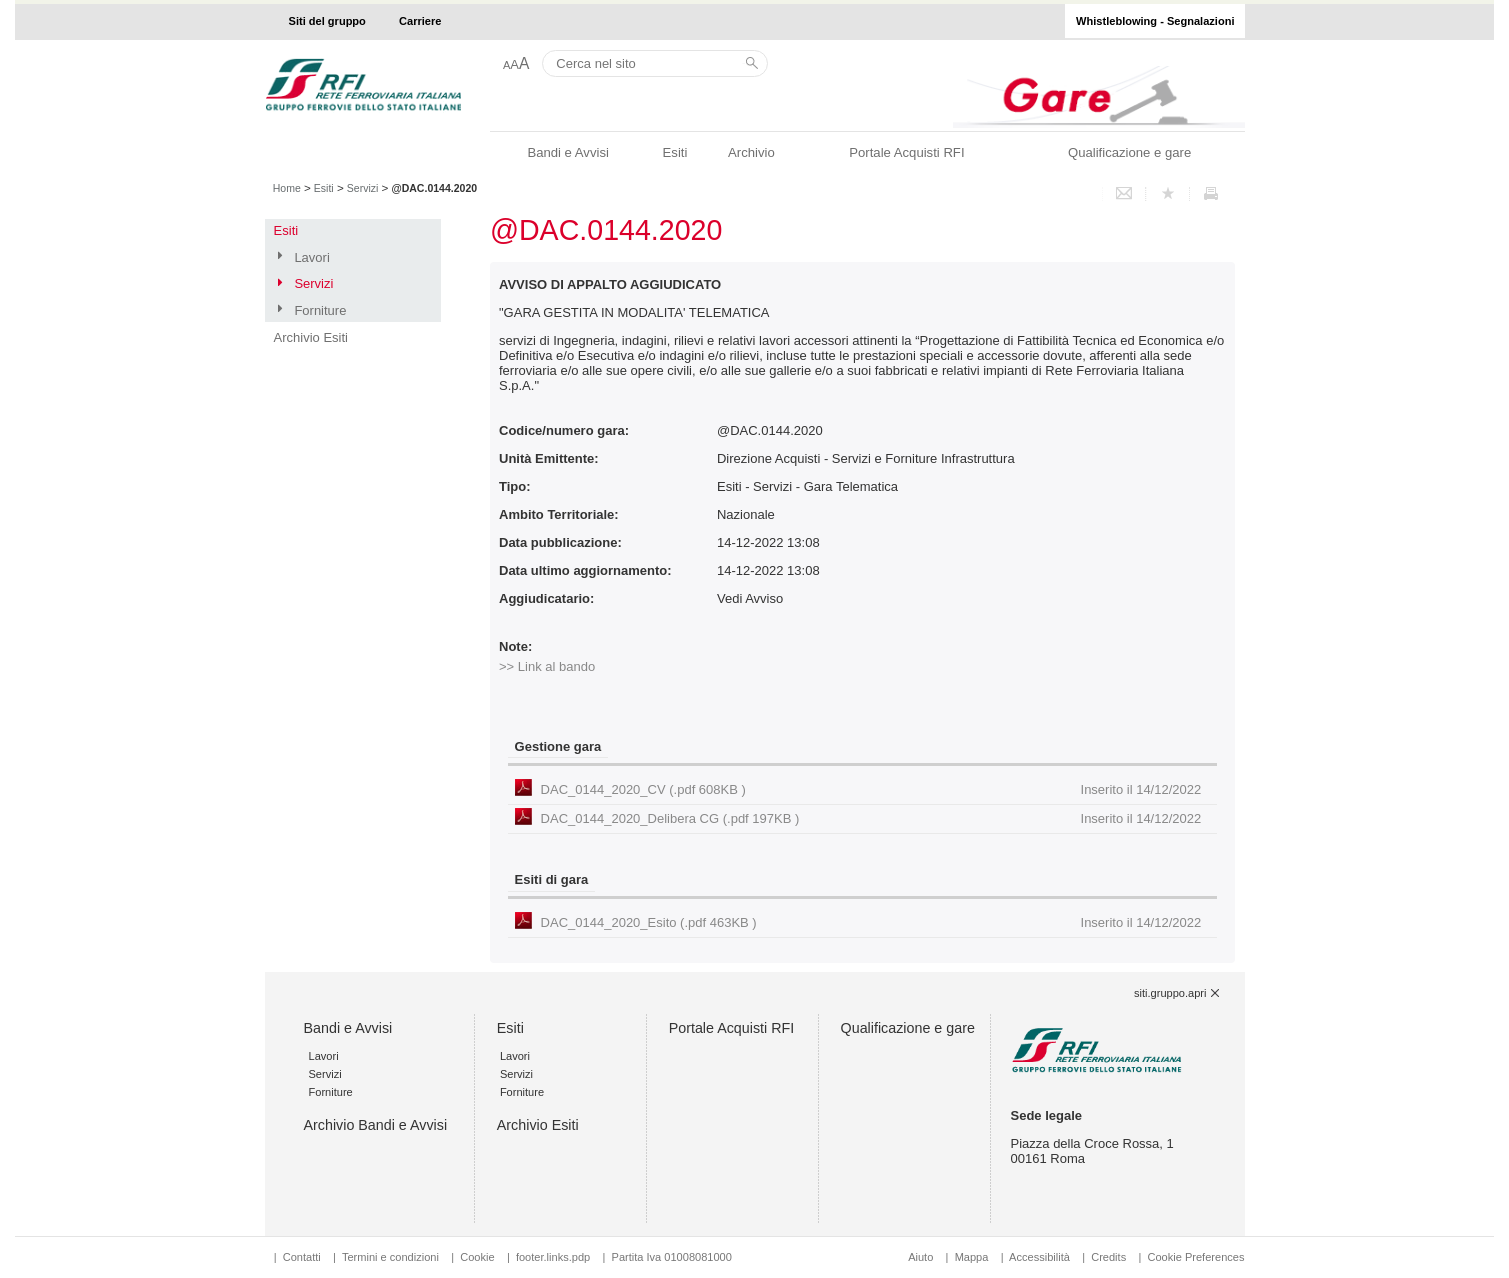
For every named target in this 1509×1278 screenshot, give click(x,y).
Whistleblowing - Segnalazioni (1155, 21)
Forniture (320, 310)
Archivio (751, 152)
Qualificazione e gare (1129, 152)
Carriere (420, 21)
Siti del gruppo (327, 21)
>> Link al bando (547, 666)
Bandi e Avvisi (567, 152)
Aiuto (920, 1257)
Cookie (477, 1257)
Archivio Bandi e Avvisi (376, 1125)
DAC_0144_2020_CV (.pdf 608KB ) (871, 789)
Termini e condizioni (390, 1257)
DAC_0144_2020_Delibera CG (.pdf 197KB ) (871, 818)
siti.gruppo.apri (1170, 993)
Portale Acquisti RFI (906, 152)
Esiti (675, 152)
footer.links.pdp (553, 1257)
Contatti (302, 1257)
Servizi (363, 188)
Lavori (311, 257)
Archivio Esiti (311, 337)
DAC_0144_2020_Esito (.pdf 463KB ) (871, 922)
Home (287, 188)
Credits (1108, 1257)
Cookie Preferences (1195, 1257)
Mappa (972, 1257)
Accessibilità (1041, 1257)
